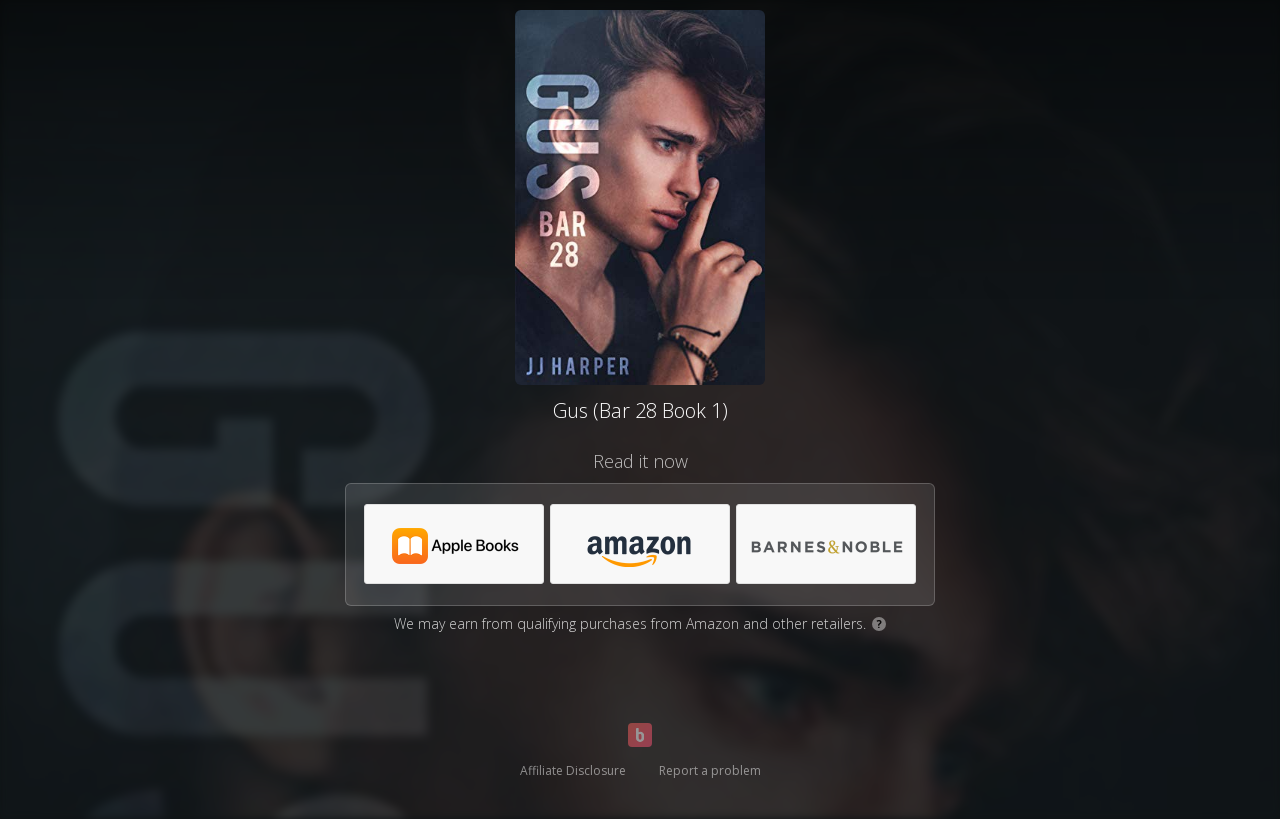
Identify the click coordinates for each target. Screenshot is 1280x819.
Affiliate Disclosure (573, 770)
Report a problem (710, 770)
